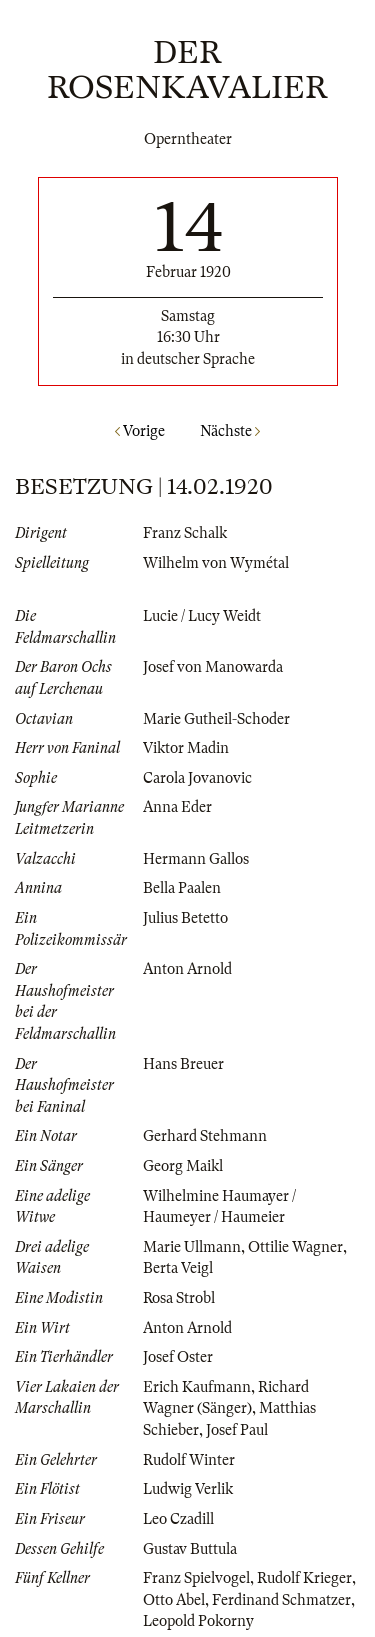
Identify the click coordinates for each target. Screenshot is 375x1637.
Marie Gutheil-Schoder (216, 719)
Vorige (140, 431)
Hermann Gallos (196, 859)
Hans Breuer (183, 1064)
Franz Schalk (185, 533)
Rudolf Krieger (304, 1578)
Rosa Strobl (179, 1298)
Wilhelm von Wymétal (216, 563)
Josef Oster (178, 1357)
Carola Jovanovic (197, 778)
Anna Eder (177, 807)
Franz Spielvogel (196, 1578)
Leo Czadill (178, 1519)
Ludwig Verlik (188, 1489)
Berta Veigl (178, 1268)
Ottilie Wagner (295, 1247)
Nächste (230, 431)
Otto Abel (174, 1600)
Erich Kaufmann (197, 1387)
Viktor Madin (186, 748)
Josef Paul (237, 1430)
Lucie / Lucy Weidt (202, 616)
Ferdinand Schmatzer (281, 1600)
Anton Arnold (187, 969)
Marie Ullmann (192, 1247)
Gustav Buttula (190, 1549)
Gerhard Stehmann (205, 1136)
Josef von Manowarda (213, 667)
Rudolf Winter (189, 1460)
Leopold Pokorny (198, 1621)
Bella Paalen (182, 888)
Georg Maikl (183, 1166)
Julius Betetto (185, 918)
